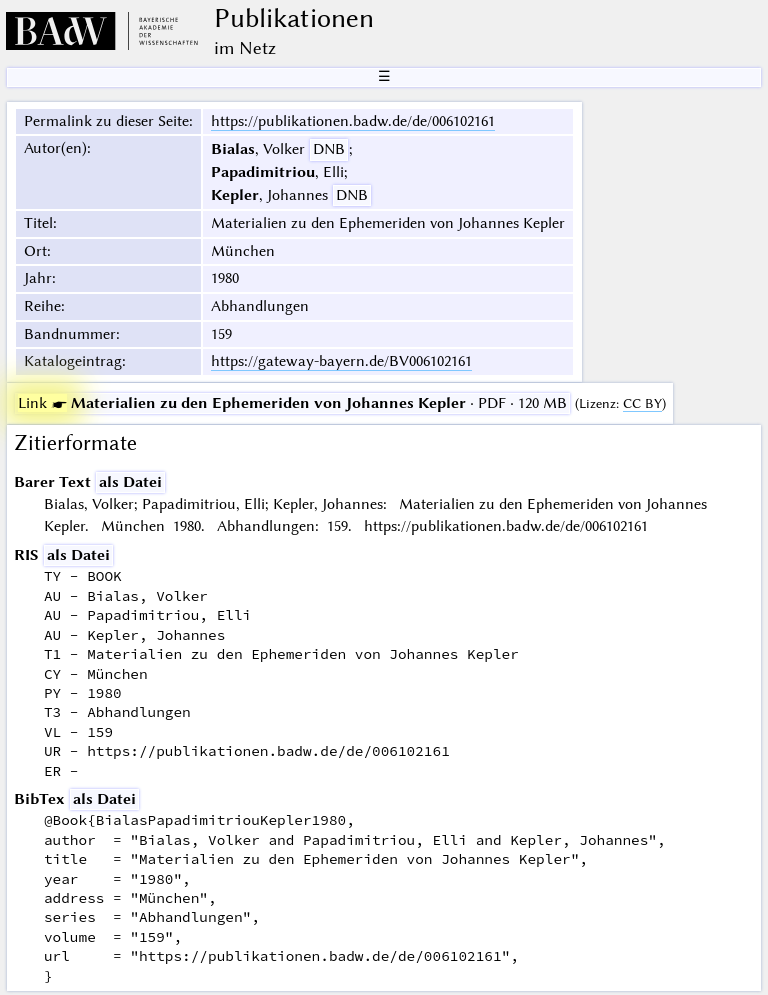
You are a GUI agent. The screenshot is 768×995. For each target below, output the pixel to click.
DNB (329, 149)
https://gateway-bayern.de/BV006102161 (341, 361)
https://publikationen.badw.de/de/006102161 (353, 121)
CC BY (642, 403)
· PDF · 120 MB (292, 403)
